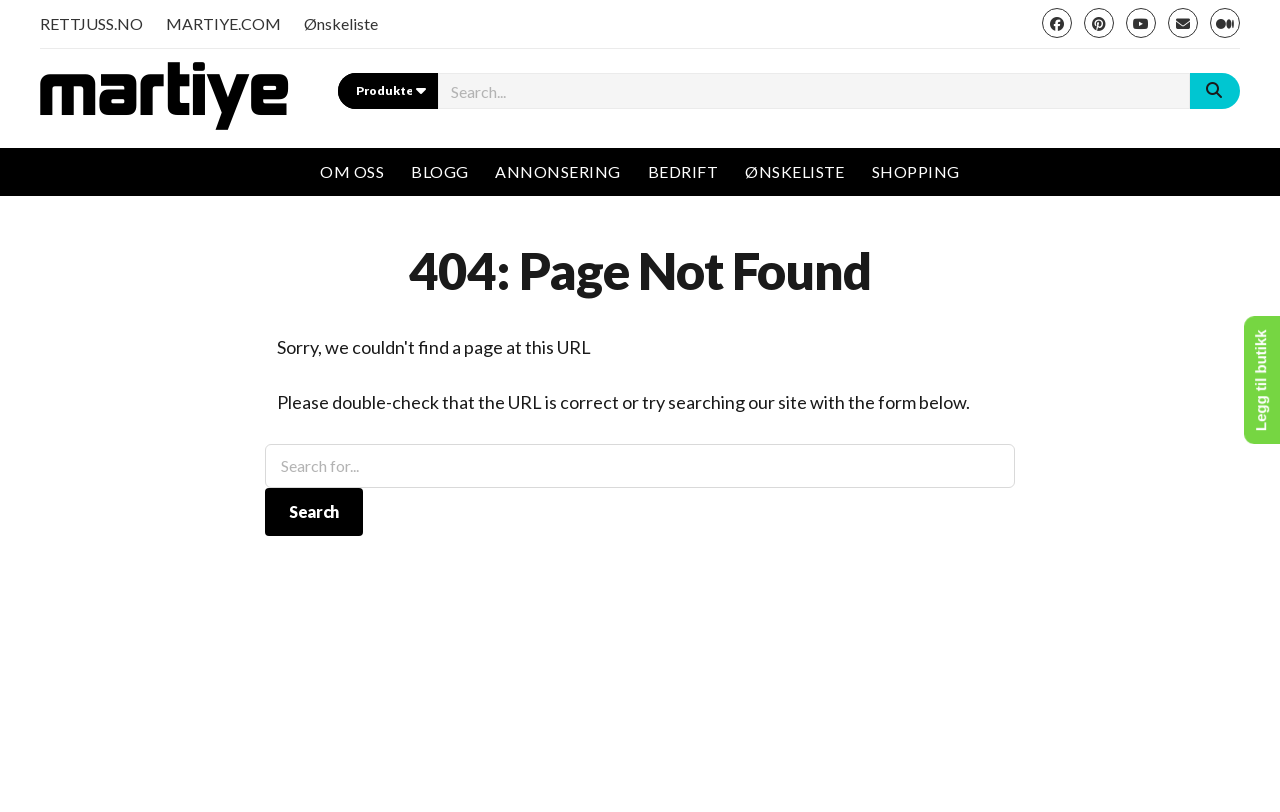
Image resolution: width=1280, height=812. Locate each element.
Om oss (352, 171)
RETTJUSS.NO (91, 23)
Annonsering (557, 171)
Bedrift (683, 171)
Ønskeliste (341, 23)
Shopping (916, 171)
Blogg (439, 171)
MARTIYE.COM (223, 23)
